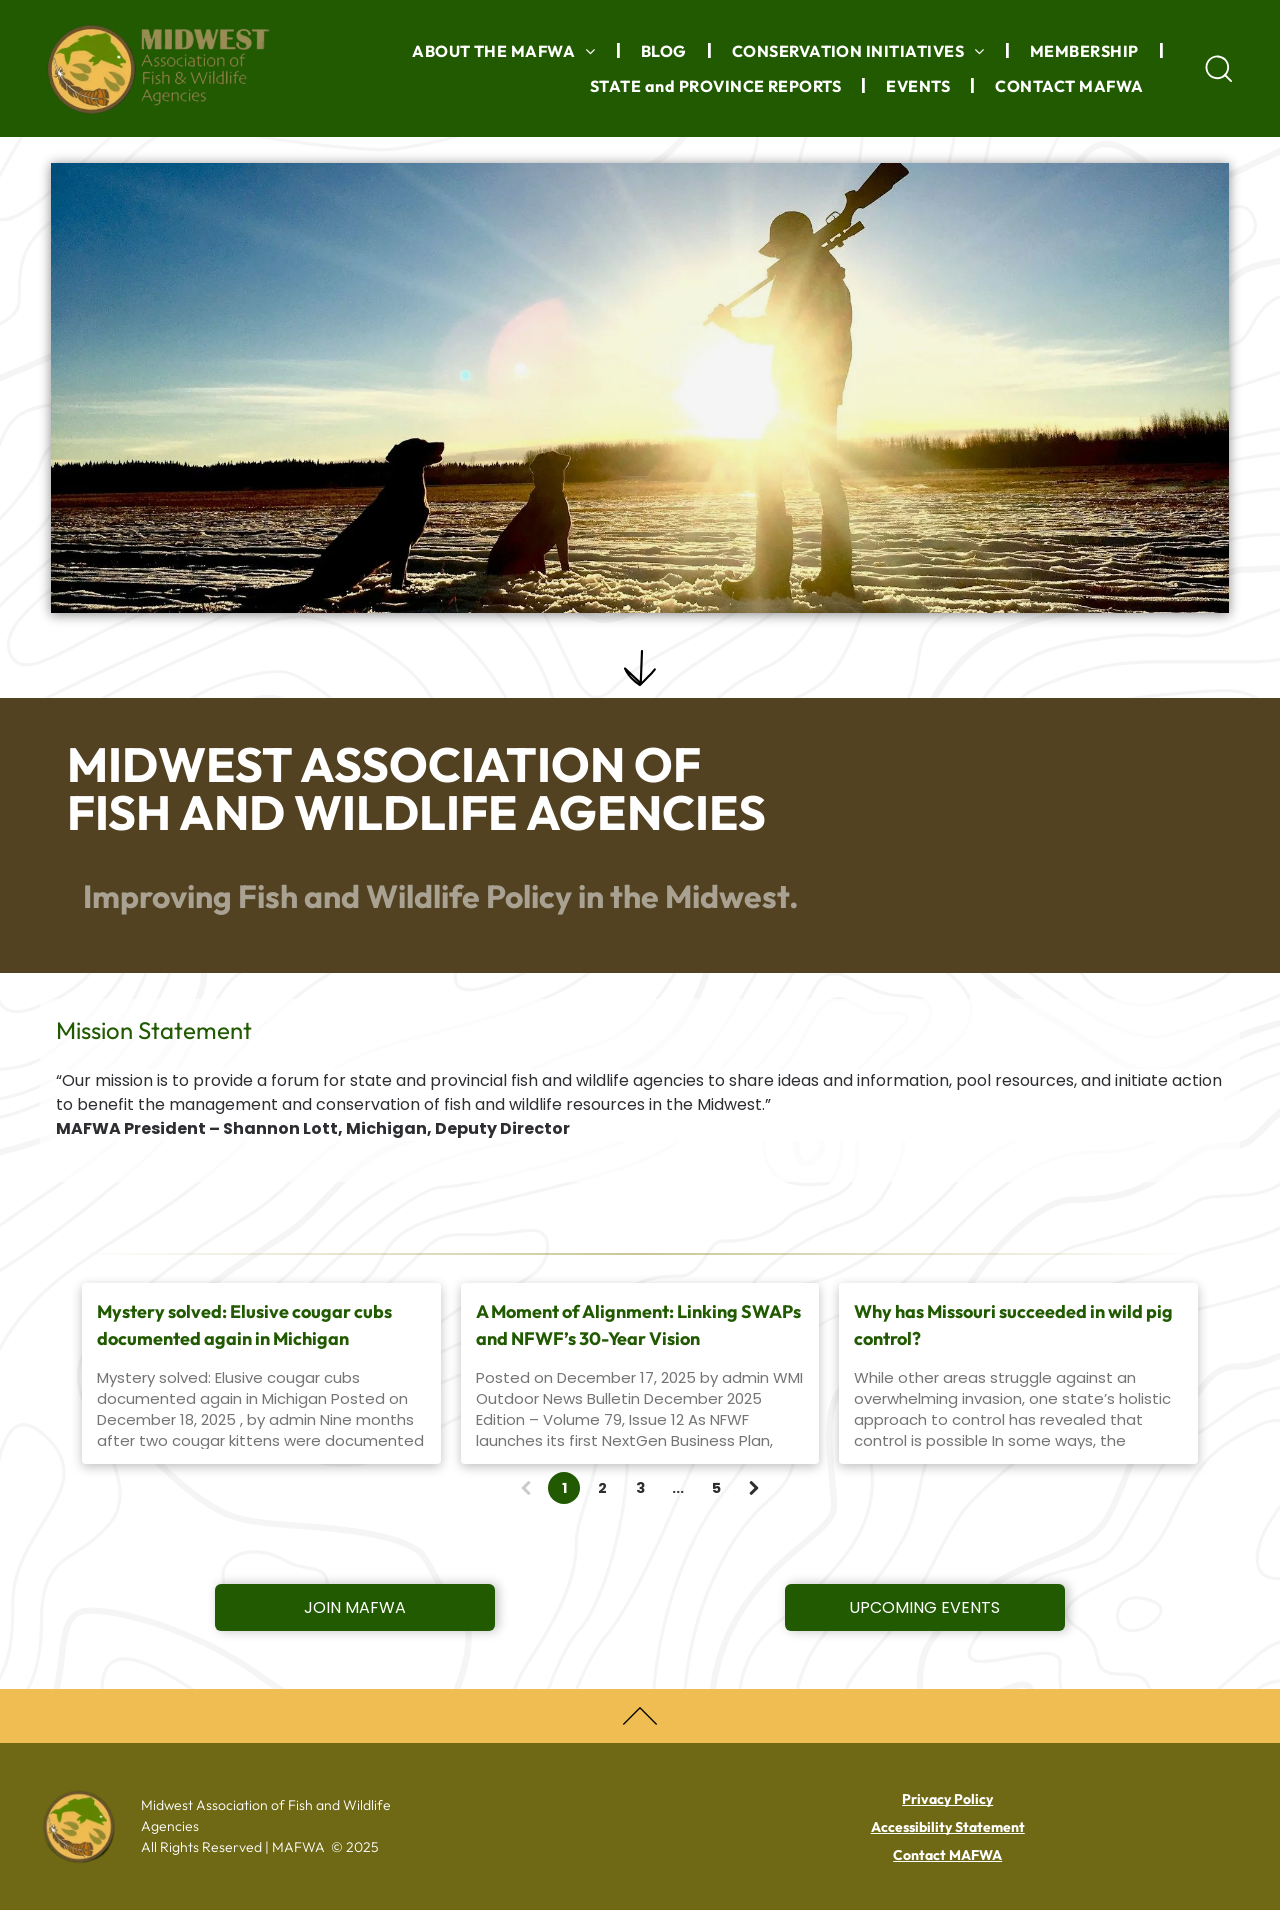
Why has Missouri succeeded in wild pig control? (1013, 1325)
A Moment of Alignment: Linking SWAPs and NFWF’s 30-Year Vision (638, 1325)
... (678, 1488)
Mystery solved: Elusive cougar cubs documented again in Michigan (244, 1325)
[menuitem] (506, 51)
